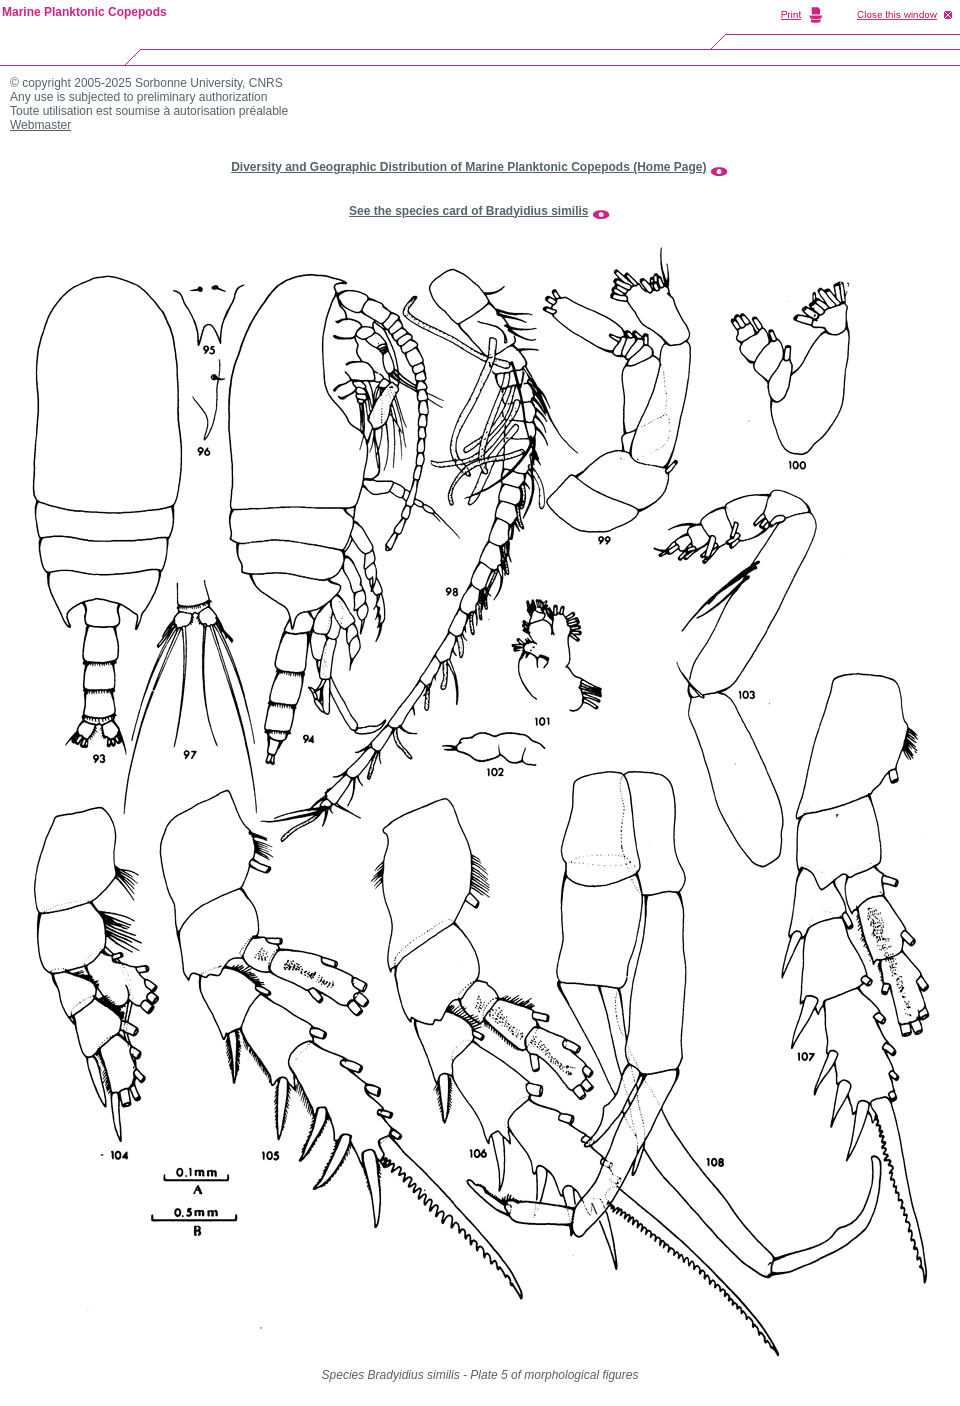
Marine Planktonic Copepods (84, 12)
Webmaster (40, 125)
